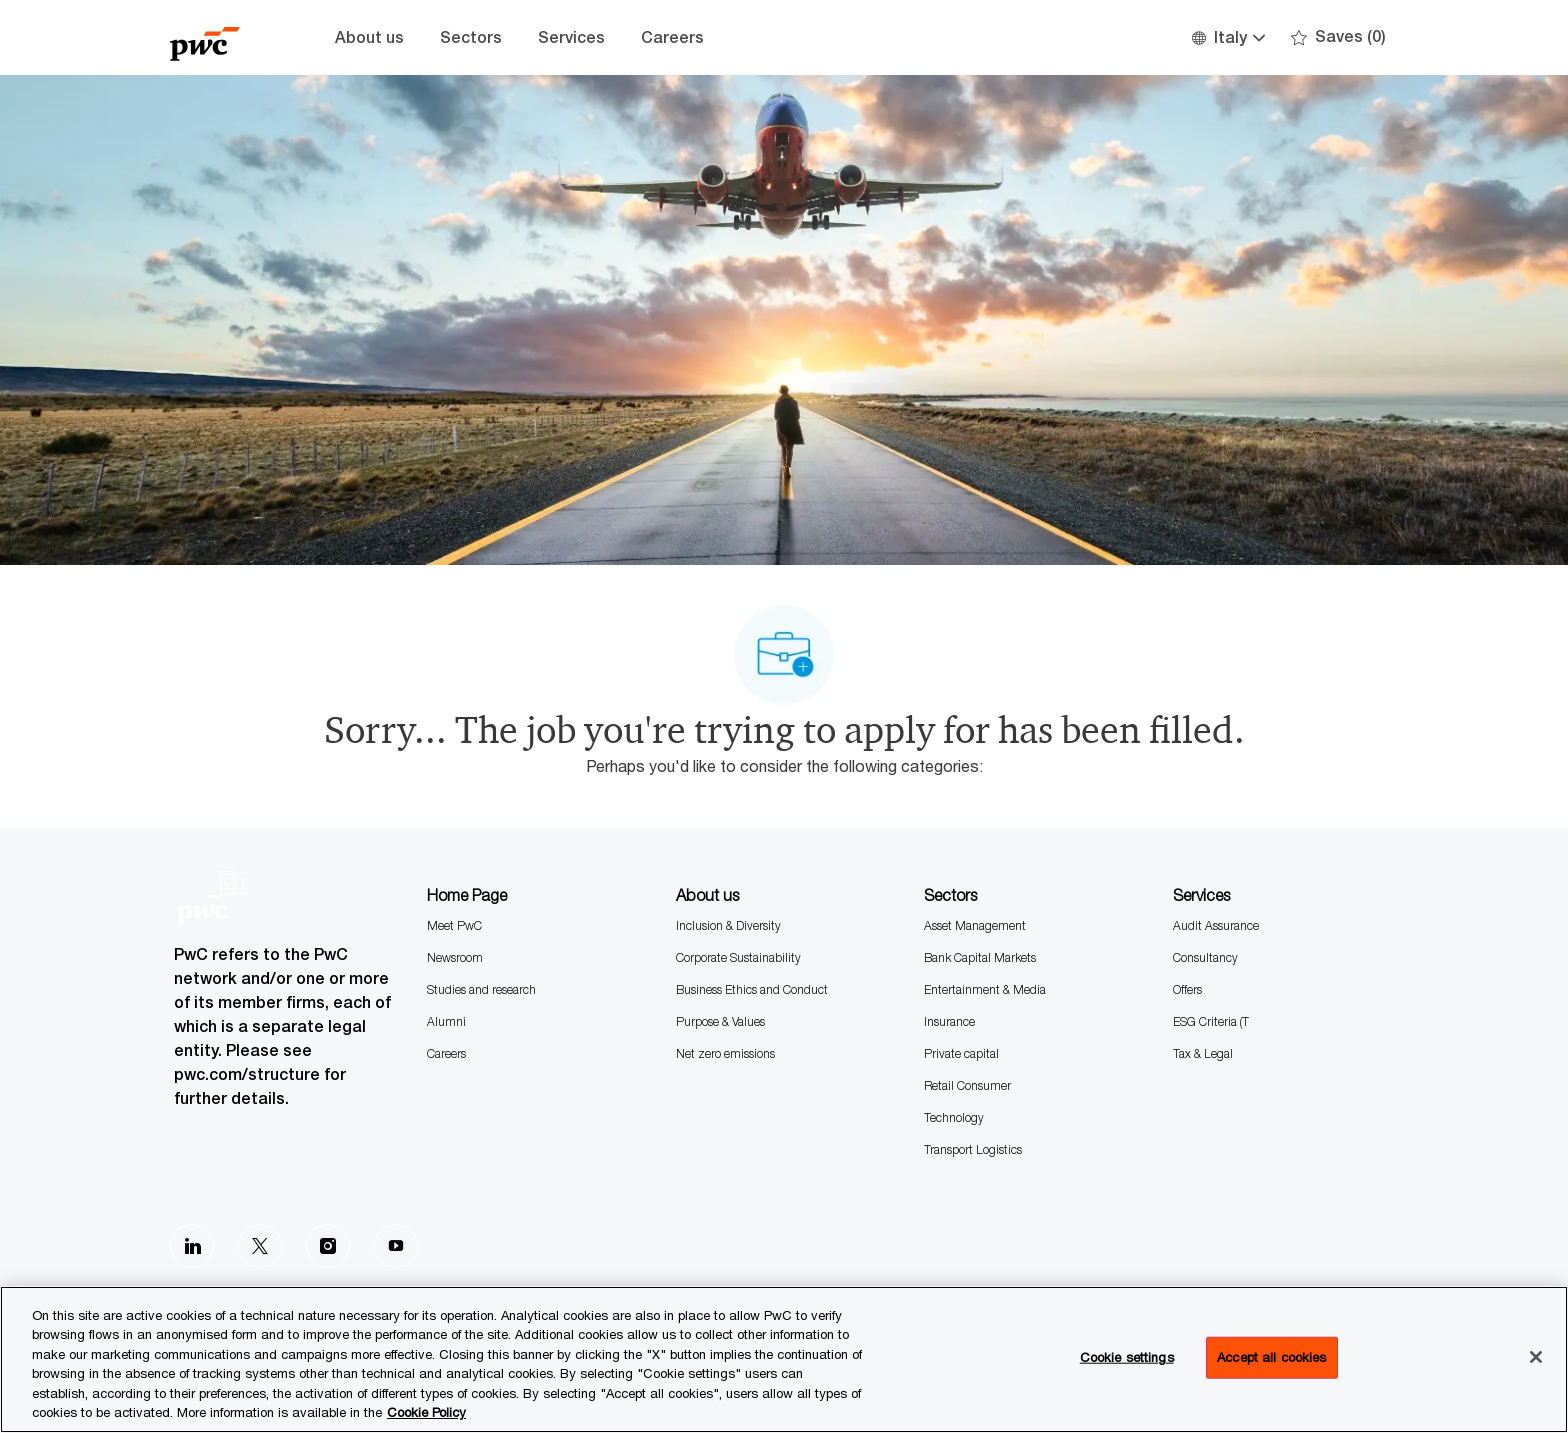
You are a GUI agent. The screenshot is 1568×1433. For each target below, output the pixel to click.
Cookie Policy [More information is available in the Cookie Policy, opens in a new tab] (426, 1412)
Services (571, 37)
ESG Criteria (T (1211, 1021)
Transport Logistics (973, 1149)
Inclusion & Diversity (728, 925)
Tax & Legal (1203, 1053)
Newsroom (455, 957)
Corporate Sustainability (738, 957)
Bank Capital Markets (980, 957)
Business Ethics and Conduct (752, 989)
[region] (784, 1359)
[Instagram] (328, 1246)
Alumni (446, 1021)
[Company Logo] (220, 37)
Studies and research (481, 989)
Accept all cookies (1271, 1357)
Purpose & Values (720, 1021)
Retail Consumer (967, 1085)
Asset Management (975, 925)
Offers (1187, 989)
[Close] (1536, 1357)
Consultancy (1205, 957)
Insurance (949, 1021)
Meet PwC (454, 925)
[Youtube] (396, 1246)
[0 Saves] (1338, 37)
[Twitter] (260, 1246)
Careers (672, 37)
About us (369, 37)
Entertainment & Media (985, 989)
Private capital (961, 1053)
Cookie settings (1127, 1357)
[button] (1227, 37)
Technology (954, 1117)
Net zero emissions (725, 1053)
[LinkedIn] (192, 1246)
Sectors (471, 37)
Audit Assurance (1216, 925)
